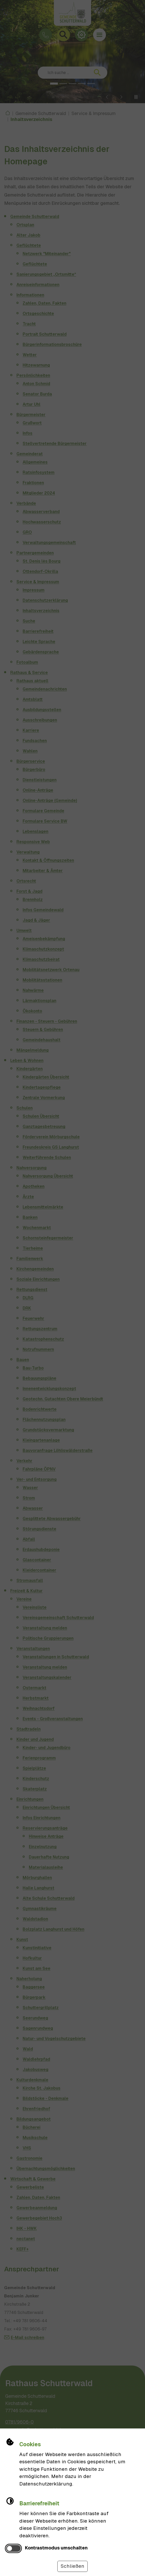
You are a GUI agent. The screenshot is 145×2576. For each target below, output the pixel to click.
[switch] (13, 2548)
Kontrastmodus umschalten (56, 2548)
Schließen (72, 2566)
